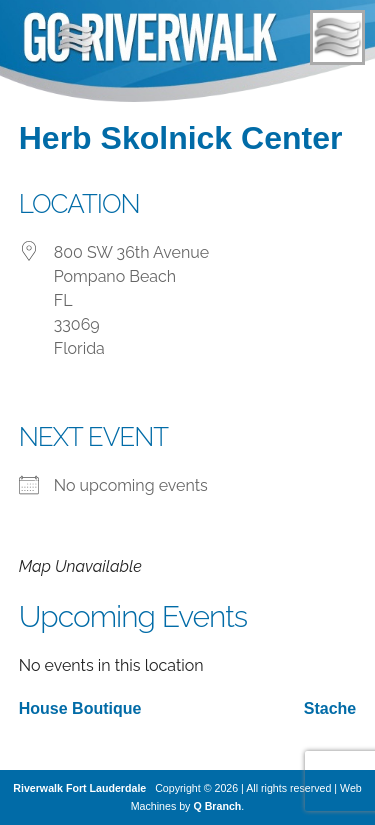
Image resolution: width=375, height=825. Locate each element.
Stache (330, 708)
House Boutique (80, 708)
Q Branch (217, 806)
